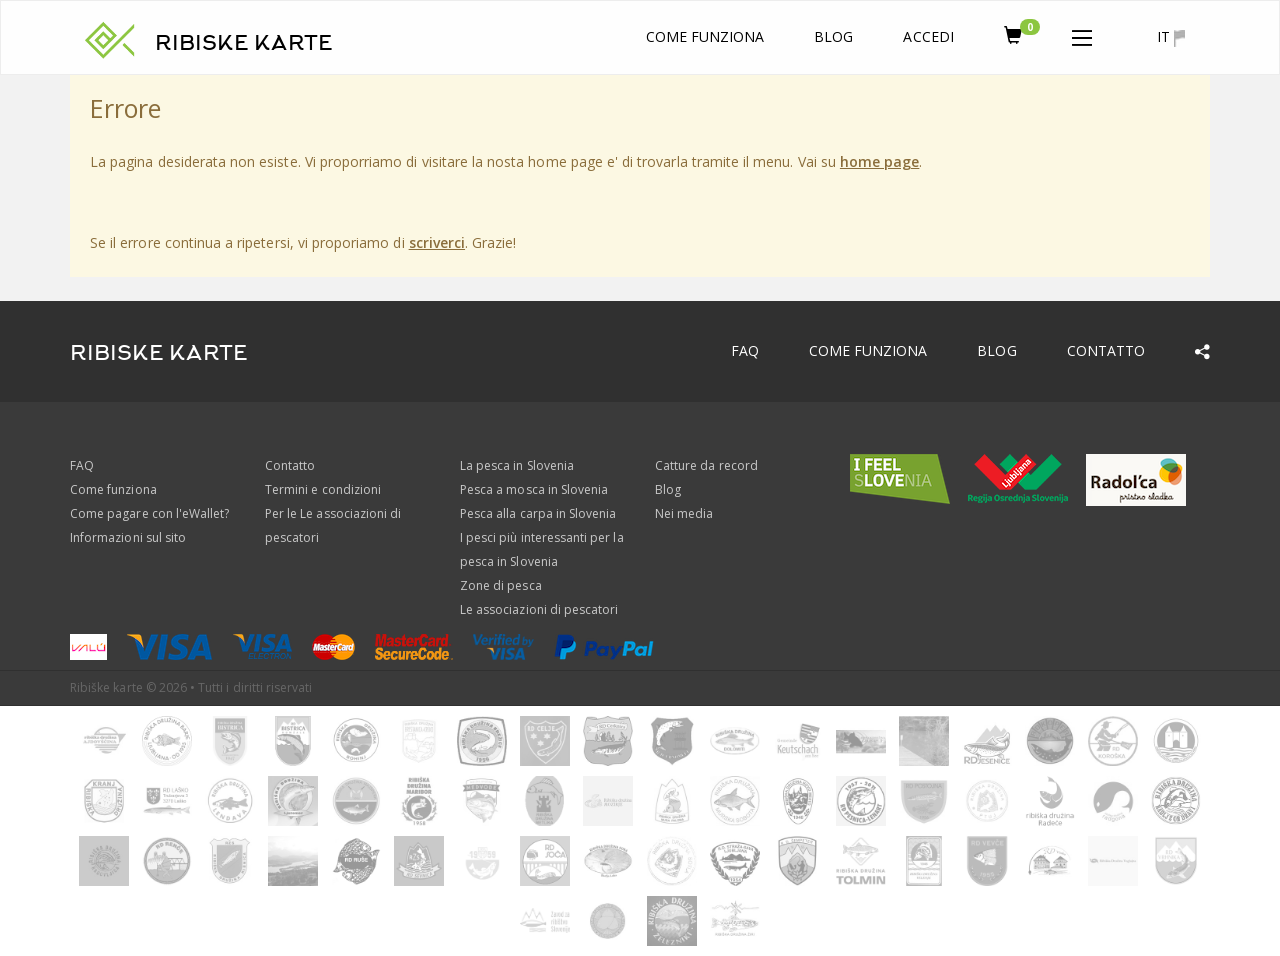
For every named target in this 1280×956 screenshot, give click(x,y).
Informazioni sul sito (128, 537)
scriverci (437, 242)
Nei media (684, 513)
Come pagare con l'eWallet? (149, 513)
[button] (1082, 34)
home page (879, 161)
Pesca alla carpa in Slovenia (538, 513)
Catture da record (706, 465)
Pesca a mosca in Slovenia (534, 489)
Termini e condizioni (323, 489)
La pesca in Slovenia (517, 465)
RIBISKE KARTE (244, 43)
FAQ (745, 350)
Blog (833, 36)
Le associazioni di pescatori (539, 609)
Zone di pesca (501, 585)
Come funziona (705, 36)
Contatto (1106, 350)
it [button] (1171, 37)
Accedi (928, 36)
